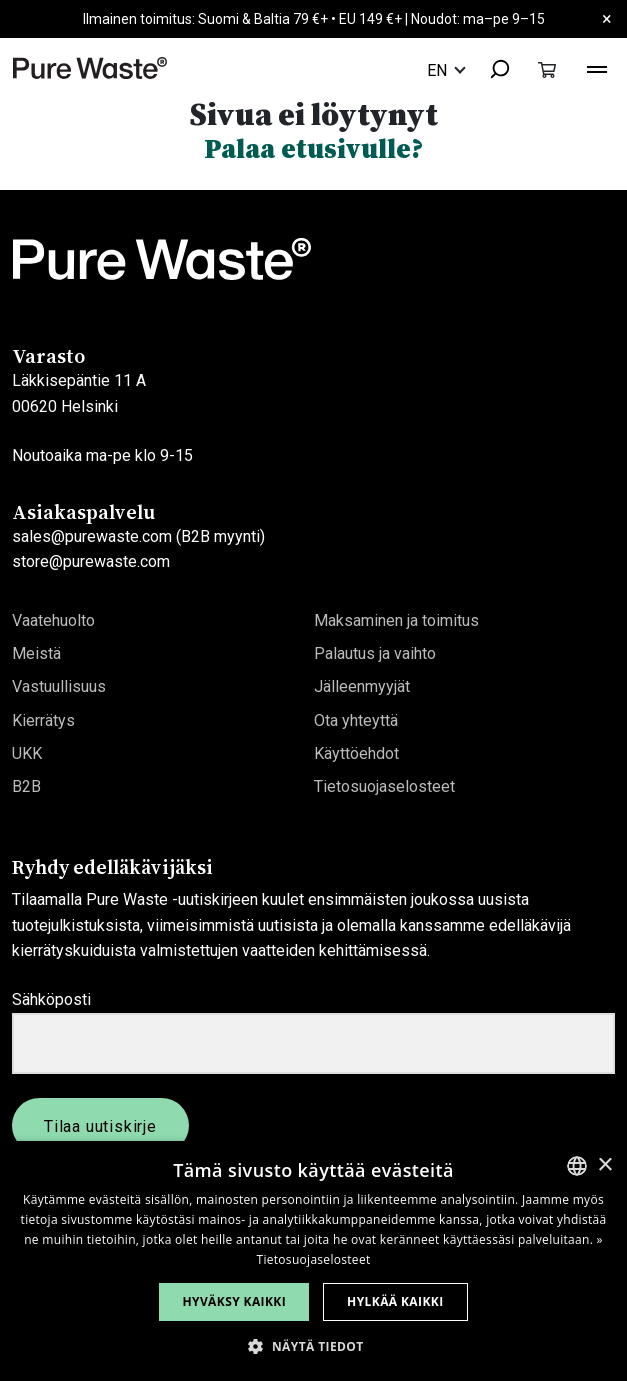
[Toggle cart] (547, 69)
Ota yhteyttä (356, 720)
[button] (313, 1346)
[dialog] (313, 1261)
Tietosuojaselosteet (384, 786)
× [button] (604, 1165)
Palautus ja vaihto (375, 653)
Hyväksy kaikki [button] (234, 1301)
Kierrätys (43, 720)
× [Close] (607, 18)
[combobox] (491, 70)
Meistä (36, 653)
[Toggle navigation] (597, 67)
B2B (26, 786)
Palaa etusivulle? (313, 148)
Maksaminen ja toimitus (396, 620)
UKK (27, 753)
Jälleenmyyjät (362, 686)
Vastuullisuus (59, 686)
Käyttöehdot (356, 753)
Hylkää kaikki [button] (395, 1301)
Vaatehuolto (53, 620)
